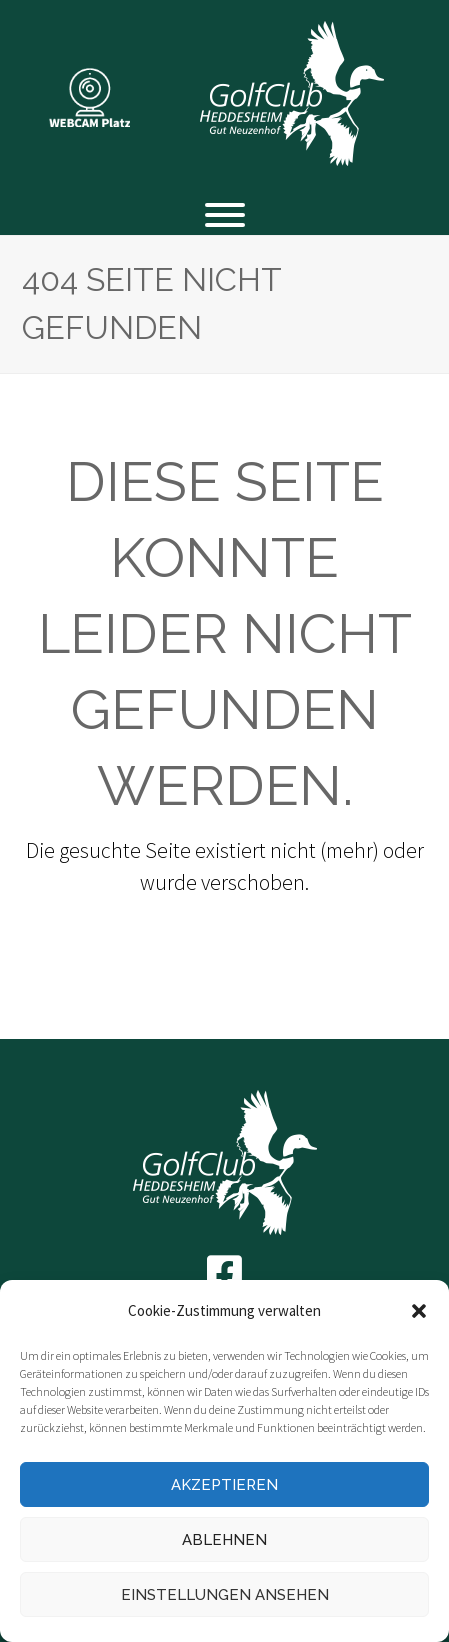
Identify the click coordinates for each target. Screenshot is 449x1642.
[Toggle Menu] (225, 215)
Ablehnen (224, 1540)
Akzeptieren (224, 1485)
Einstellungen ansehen (225, 1595)
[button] (419, 1311)
